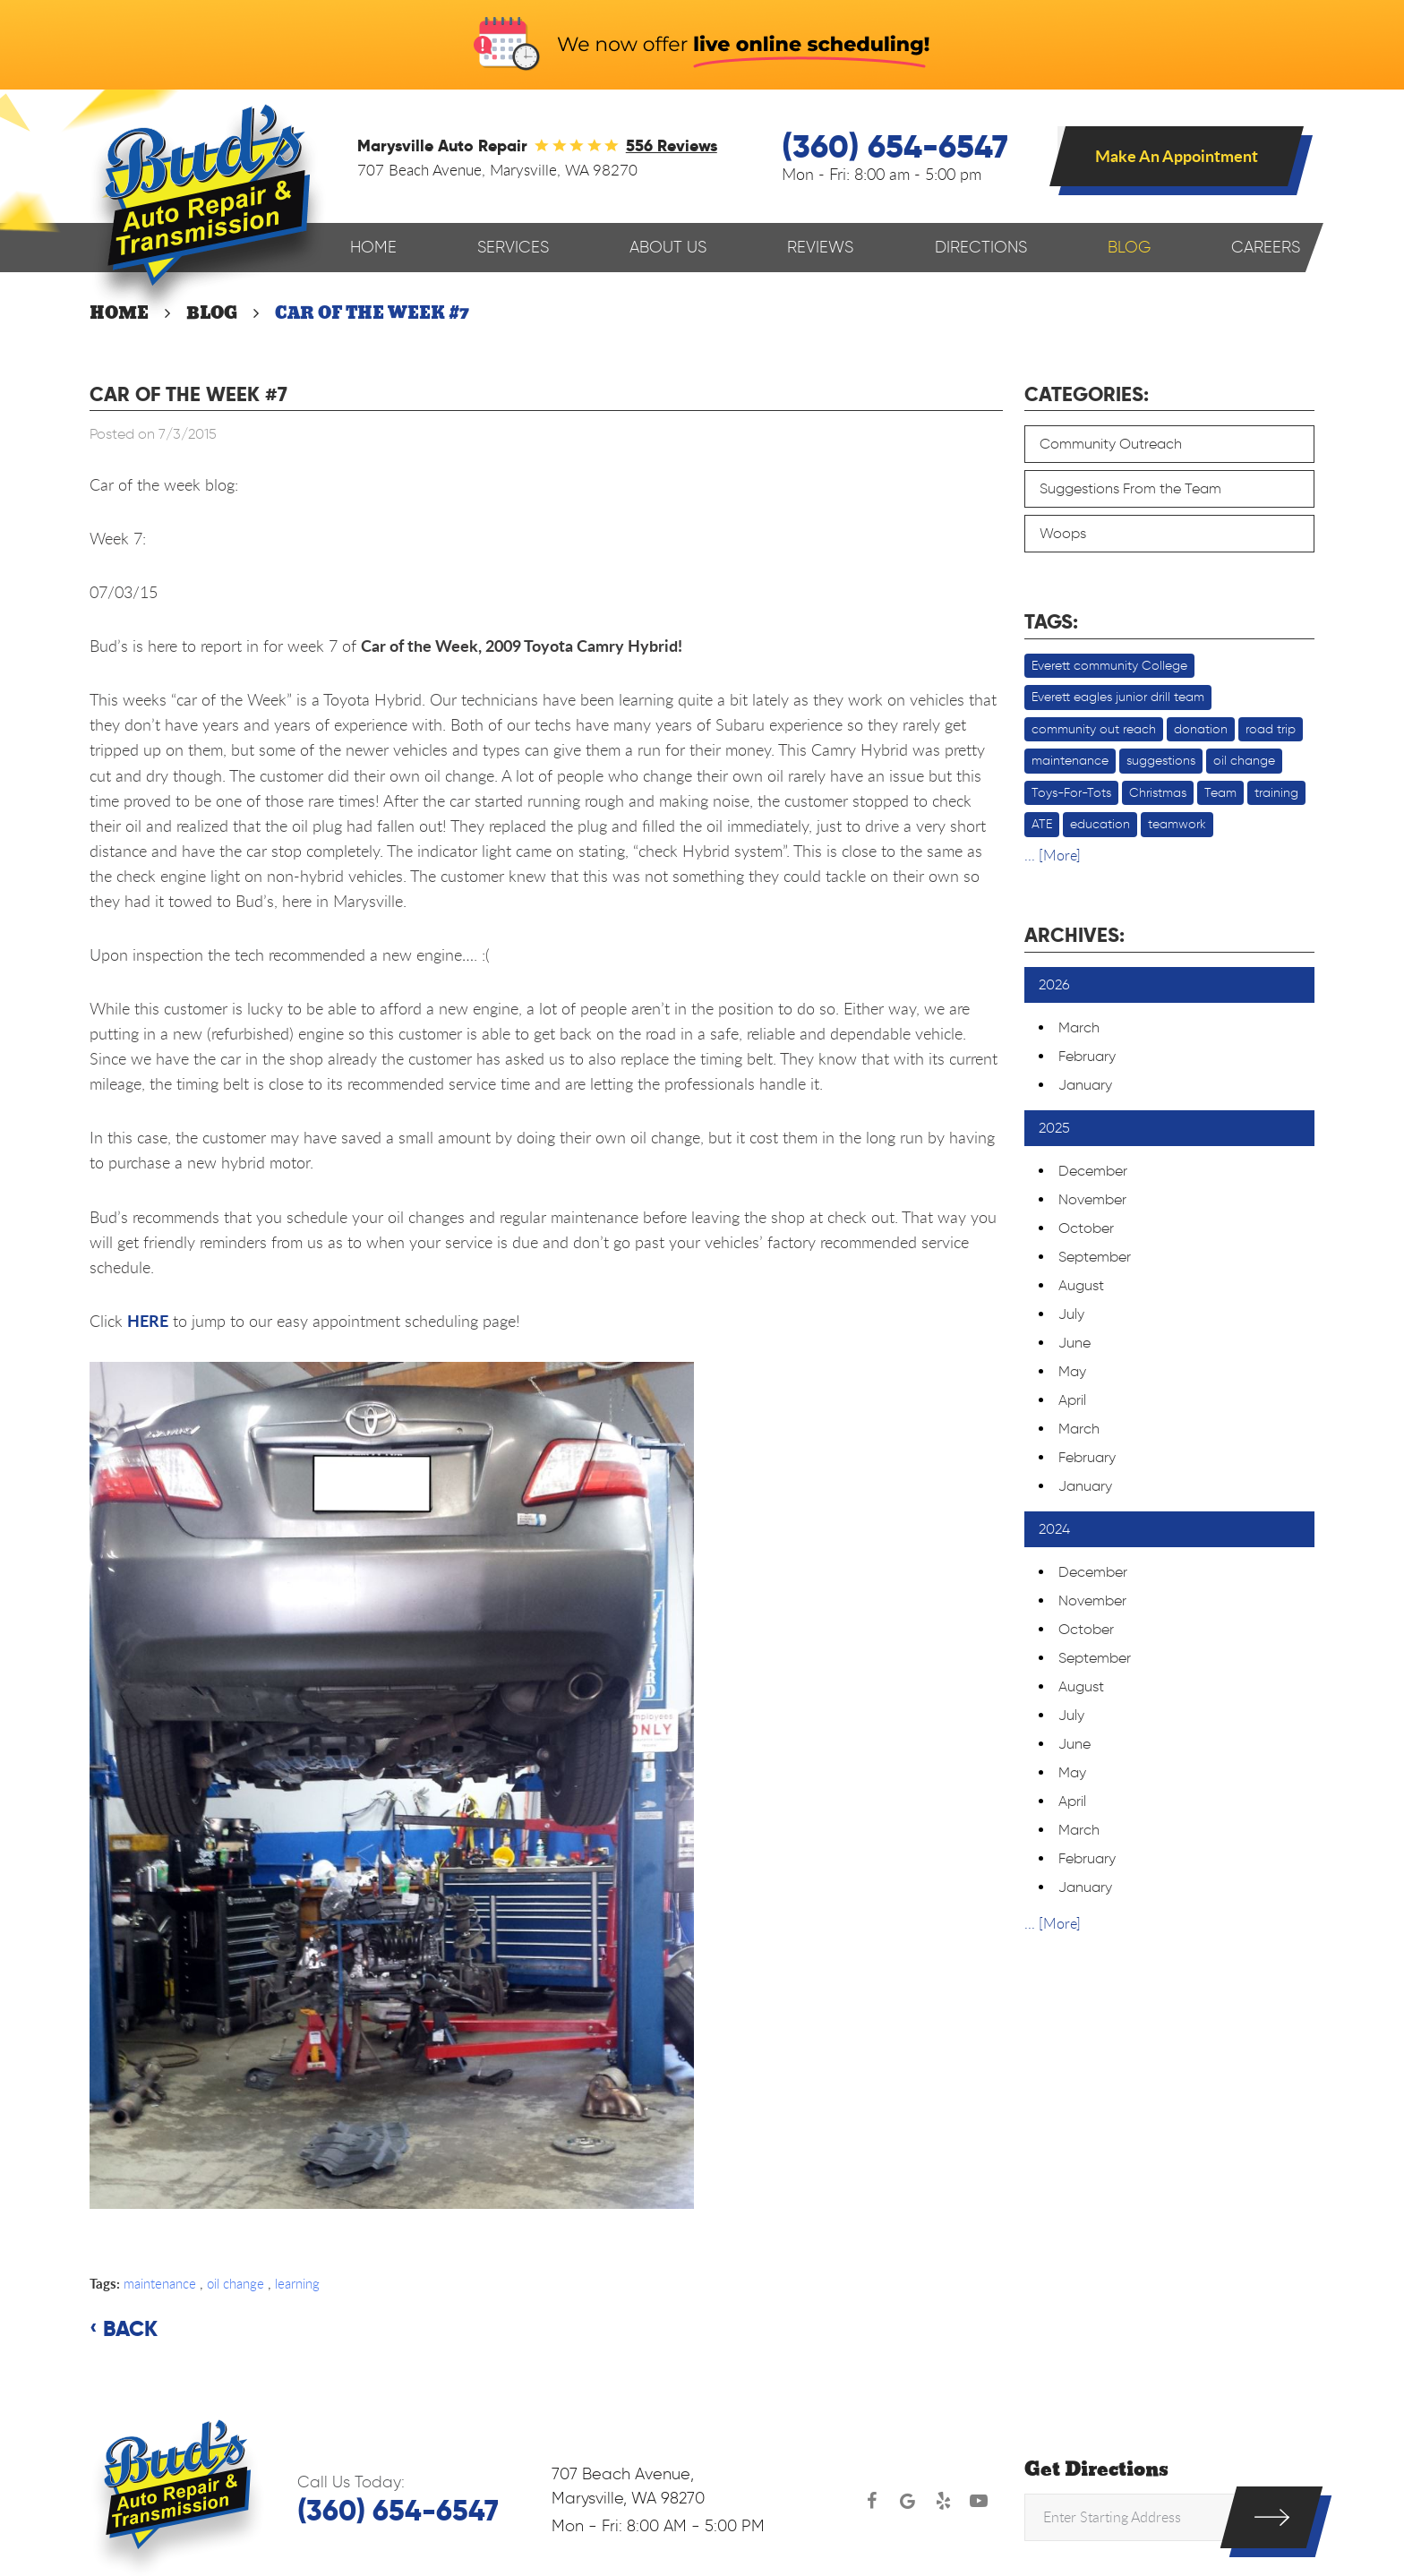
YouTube (979, 2501)
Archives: (1074, 934)
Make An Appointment (1176, 155)
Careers (1265, 247)
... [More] (1052, 855)
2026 (1054, 984)
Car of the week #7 (372, 313)
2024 (1054, 1528)
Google (907, 2501)
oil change (235, 2283)
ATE (1042, 824)
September (1094, 1256)
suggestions (1160, 760)
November (1092, 1199)
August (1081, 1285)
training (1276, 792)
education (1100, 824)
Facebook (871, 2501)
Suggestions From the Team (1130, 488)
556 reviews (671, 145)
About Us (667, 247)
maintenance (160, 2283)
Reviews (820, 247)
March (1079, 1027)
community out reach (1094, 729)
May (1072, 1371)
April (1072, 1399)
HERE (147, 1320)
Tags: (1051, 621)
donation (1201, 729)
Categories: (1086, 394)
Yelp (943, 2501)
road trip (1271, 729)
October (1086, 1228)
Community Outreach (1111, 443)
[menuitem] (373, 247)
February (1087, 1056)
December (1092, 1170)
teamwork (1177, 824)
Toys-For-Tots (1071, 792)
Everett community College (1109, 665)
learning (297, 2283)
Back (130, 2328)
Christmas (1157, 792)
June (1074, 1342)
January (1085, 1084)
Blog (1129, 247)
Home (373, 247)
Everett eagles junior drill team (1118, 697)
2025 (1054, 1127)
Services (513, 247)
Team (1220, 792)
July (1071, 1313)
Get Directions (1096, 2469)
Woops (1063, 533)
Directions (981, 247)
